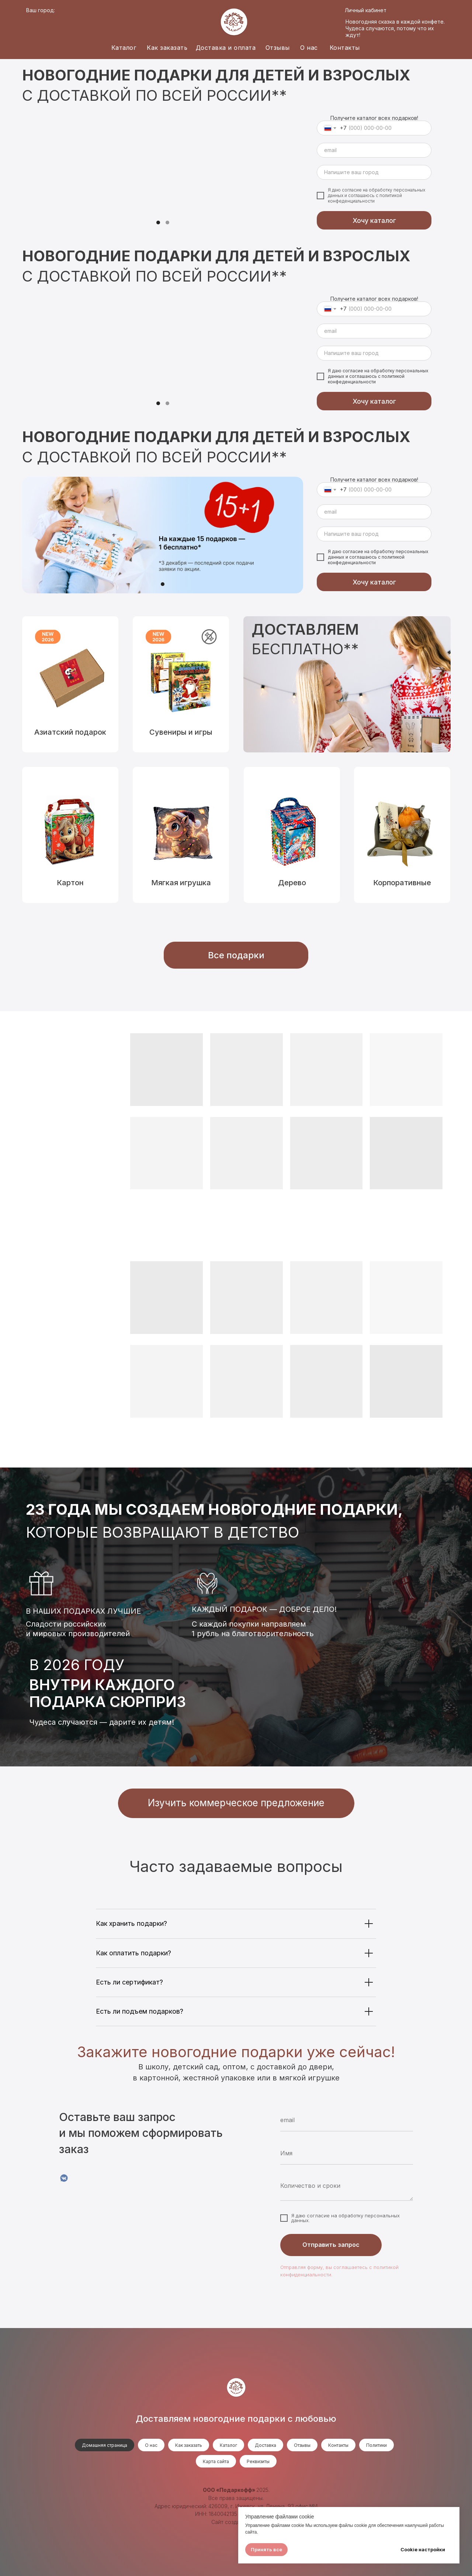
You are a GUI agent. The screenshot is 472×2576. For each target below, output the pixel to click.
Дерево (292, 882)
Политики (376, 2445)
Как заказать (167, 47)
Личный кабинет (365, 10)
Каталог (123, 47)
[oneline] (374, 172)
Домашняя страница (104, 2445)
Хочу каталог (374, 220)
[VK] (64, 2178)
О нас (309, 47)
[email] (374, 150)
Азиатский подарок (70, 732)
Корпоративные (402, 882)
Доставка (265, 2445)
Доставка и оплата (226, 47)
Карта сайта (216, 2461)
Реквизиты (258, 2461)
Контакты (345, 47)
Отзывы (278, 47)
